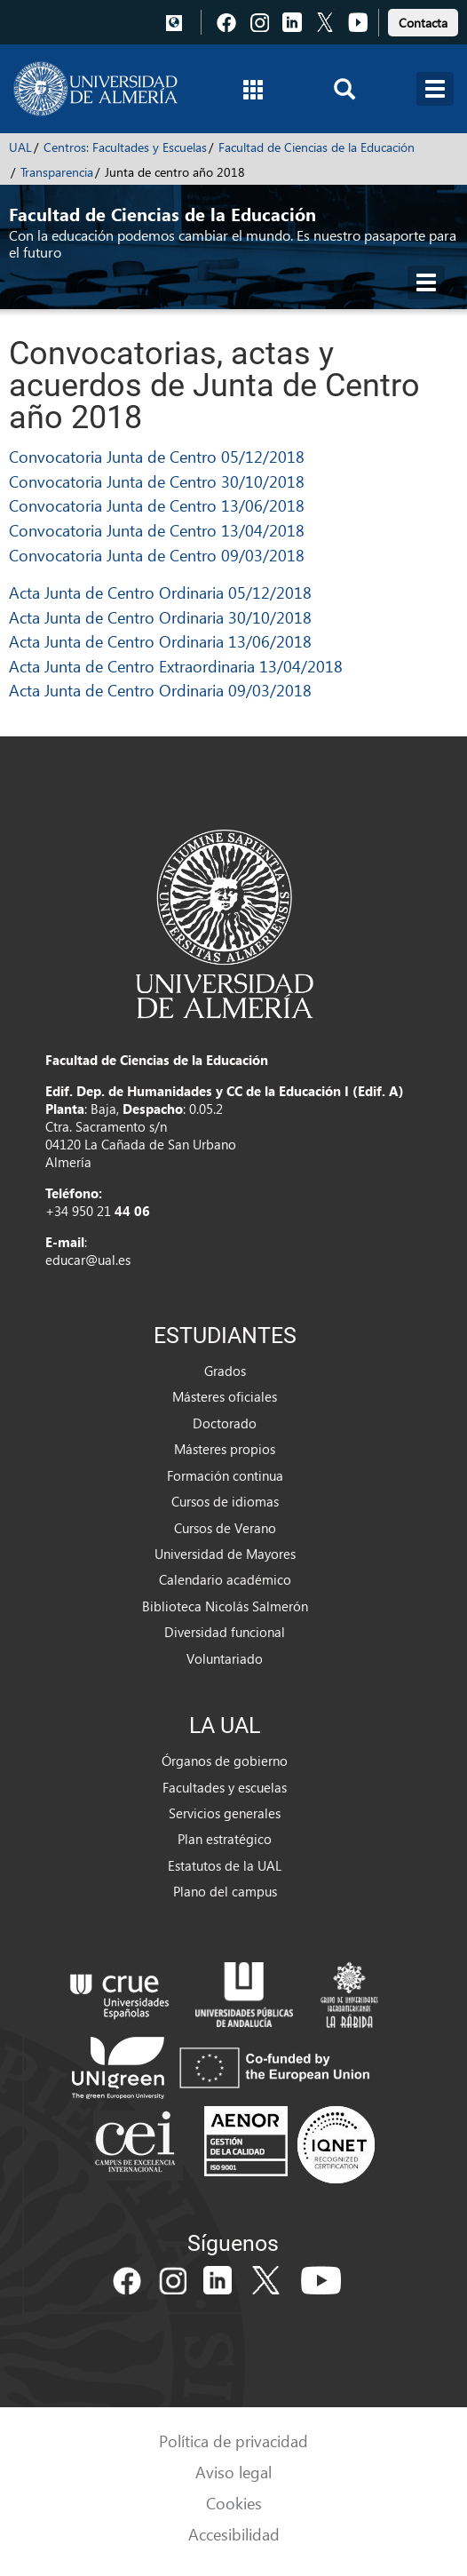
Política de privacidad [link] (233, 2440)
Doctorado (225, 1423)
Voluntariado (224, 1658)
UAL (20, 147)
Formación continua (225, 1475)
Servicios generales (225, 1813)
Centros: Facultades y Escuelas (125, 147)
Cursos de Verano (225, 1528)
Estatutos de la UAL (224, 1865)
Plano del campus (225, 1891)
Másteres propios (224, 1449)
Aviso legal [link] (233, 2472)
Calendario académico (225, 1579)
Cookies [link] (234, 2503)
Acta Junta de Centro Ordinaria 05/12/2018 (160, 592)
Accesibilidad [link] (234, 2534)
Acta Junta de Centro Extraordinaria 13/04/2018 (176, 666)
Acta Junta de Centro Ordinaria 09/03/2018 (160, 690)
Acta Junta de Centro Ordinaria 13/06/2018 (160, 641)
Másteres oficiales (224, 1396)
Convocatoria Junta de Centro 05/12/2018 (157, 456)
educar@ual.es (88, 1259)
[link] (423, 20)
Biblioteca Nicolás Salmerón (225, 1606)
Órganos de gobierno (225, 1760)
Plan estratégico (225, 1839)
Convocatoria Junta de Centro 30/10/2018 (157, 481)
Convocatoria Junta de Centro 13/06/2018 (157, 505)
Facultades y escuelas (224, 1787)
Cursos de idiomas (225, 1501)
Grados (225, 1370)
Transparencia (56, 171)
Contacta (423, 22)
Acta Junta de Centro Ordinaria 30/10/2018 (160, 617)
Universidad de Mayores (225, 1553)
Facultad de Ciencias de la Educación (316, 147)
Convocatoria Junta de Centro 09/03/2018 (157, 555)
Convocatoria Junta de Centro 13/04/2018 (157, 530)
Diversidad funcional (224, 1632)
